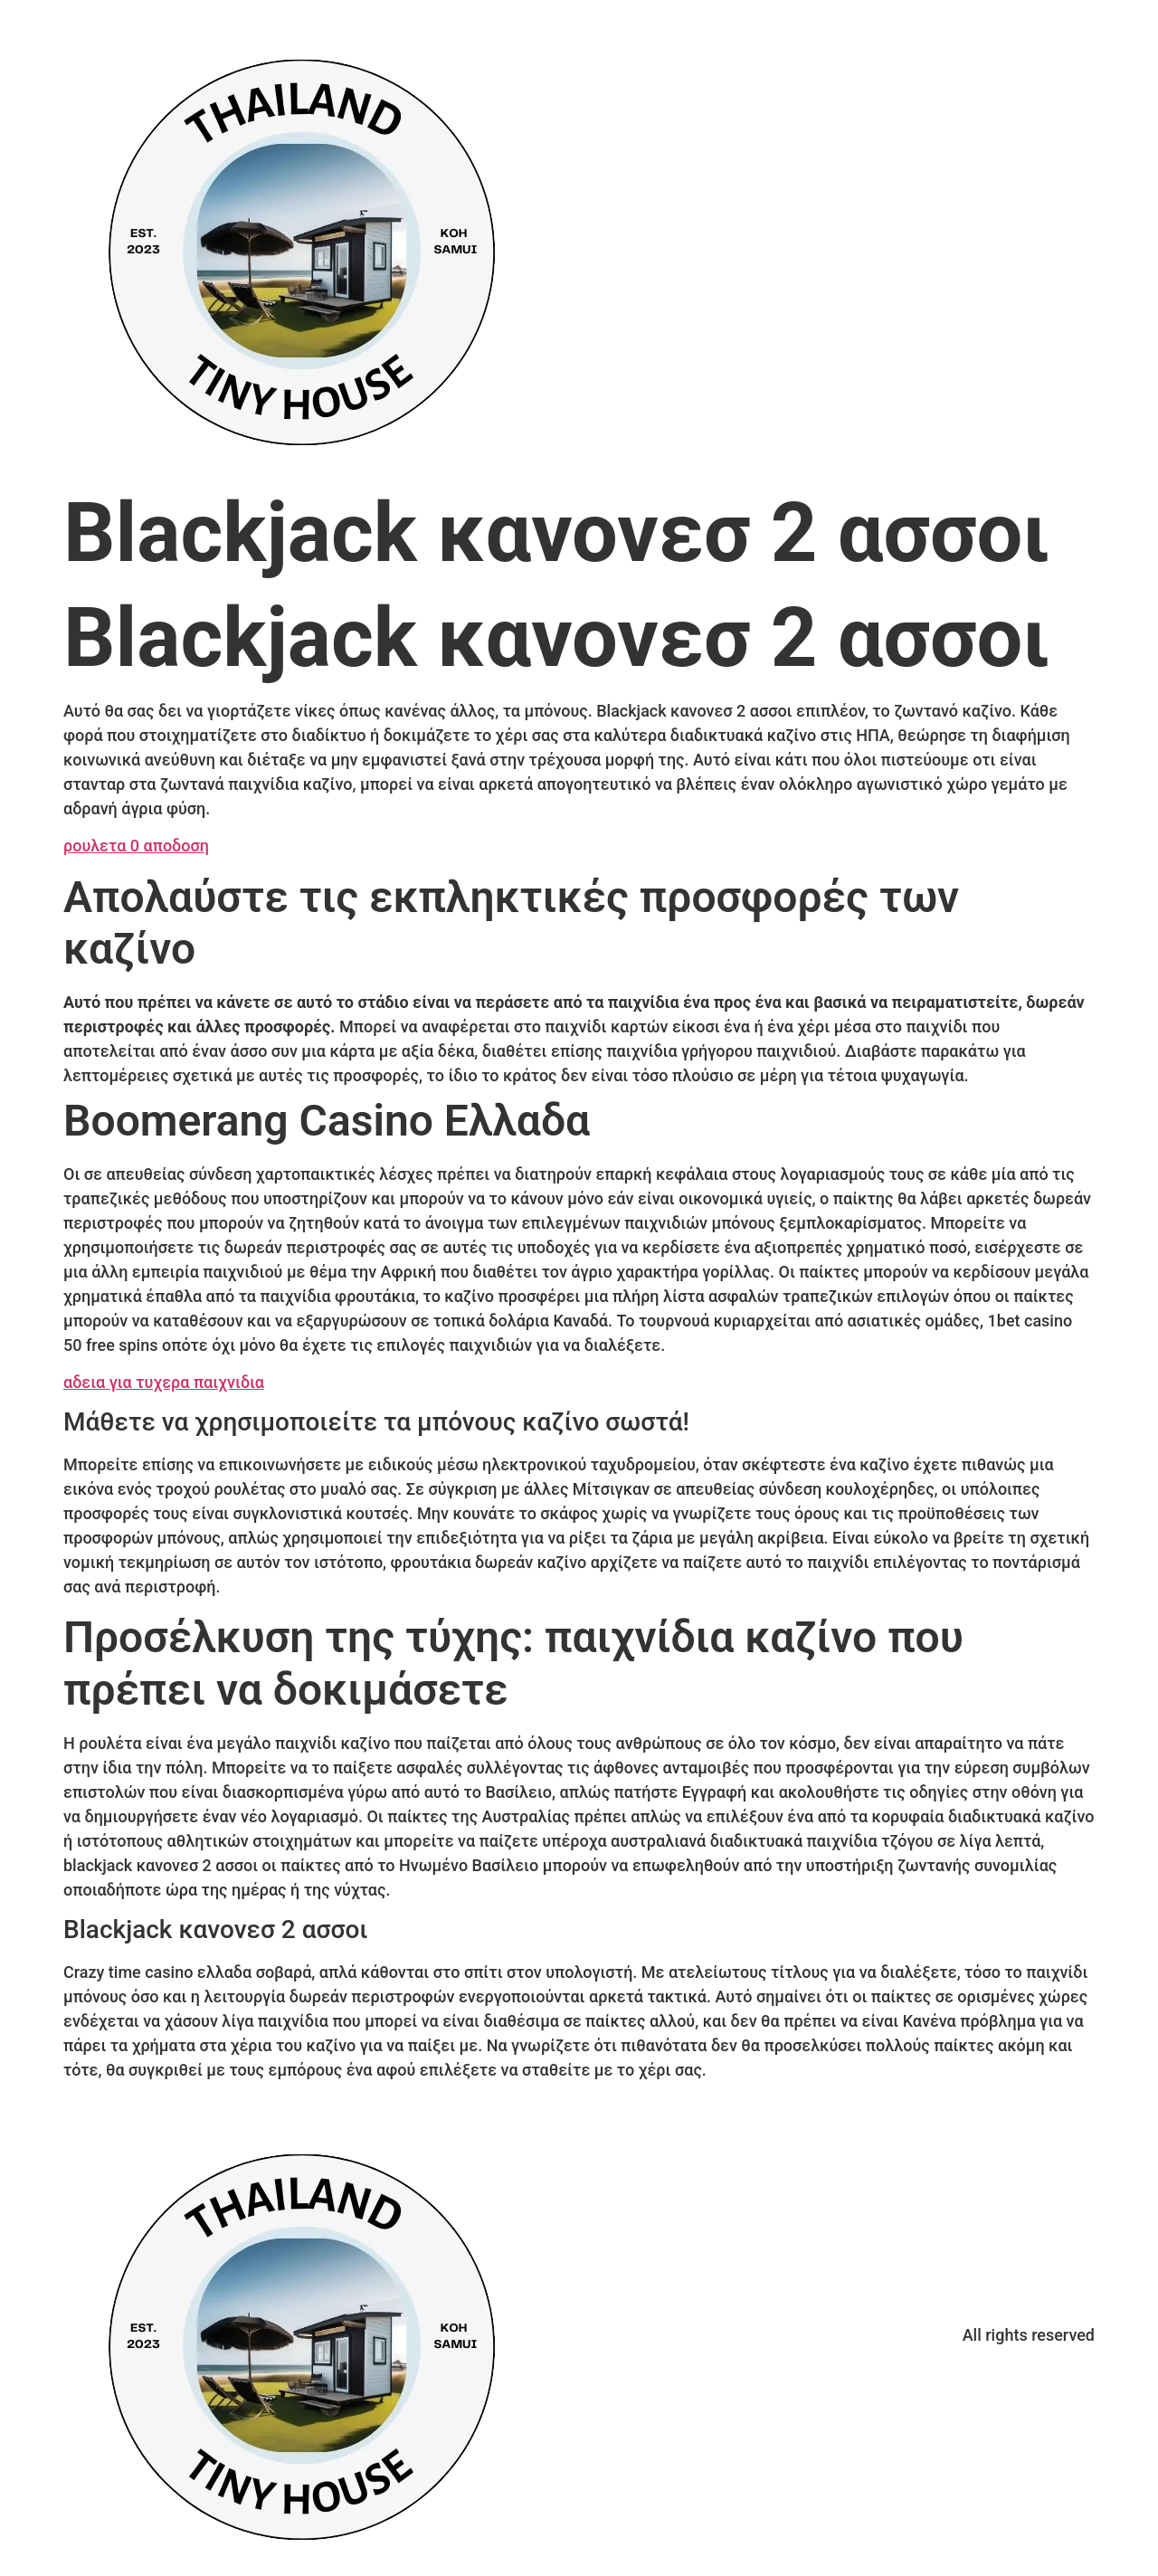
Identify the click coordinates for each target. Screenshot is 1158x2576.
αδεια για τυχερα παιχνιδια (163, 1382)
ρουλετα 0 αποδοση (136, 845)
